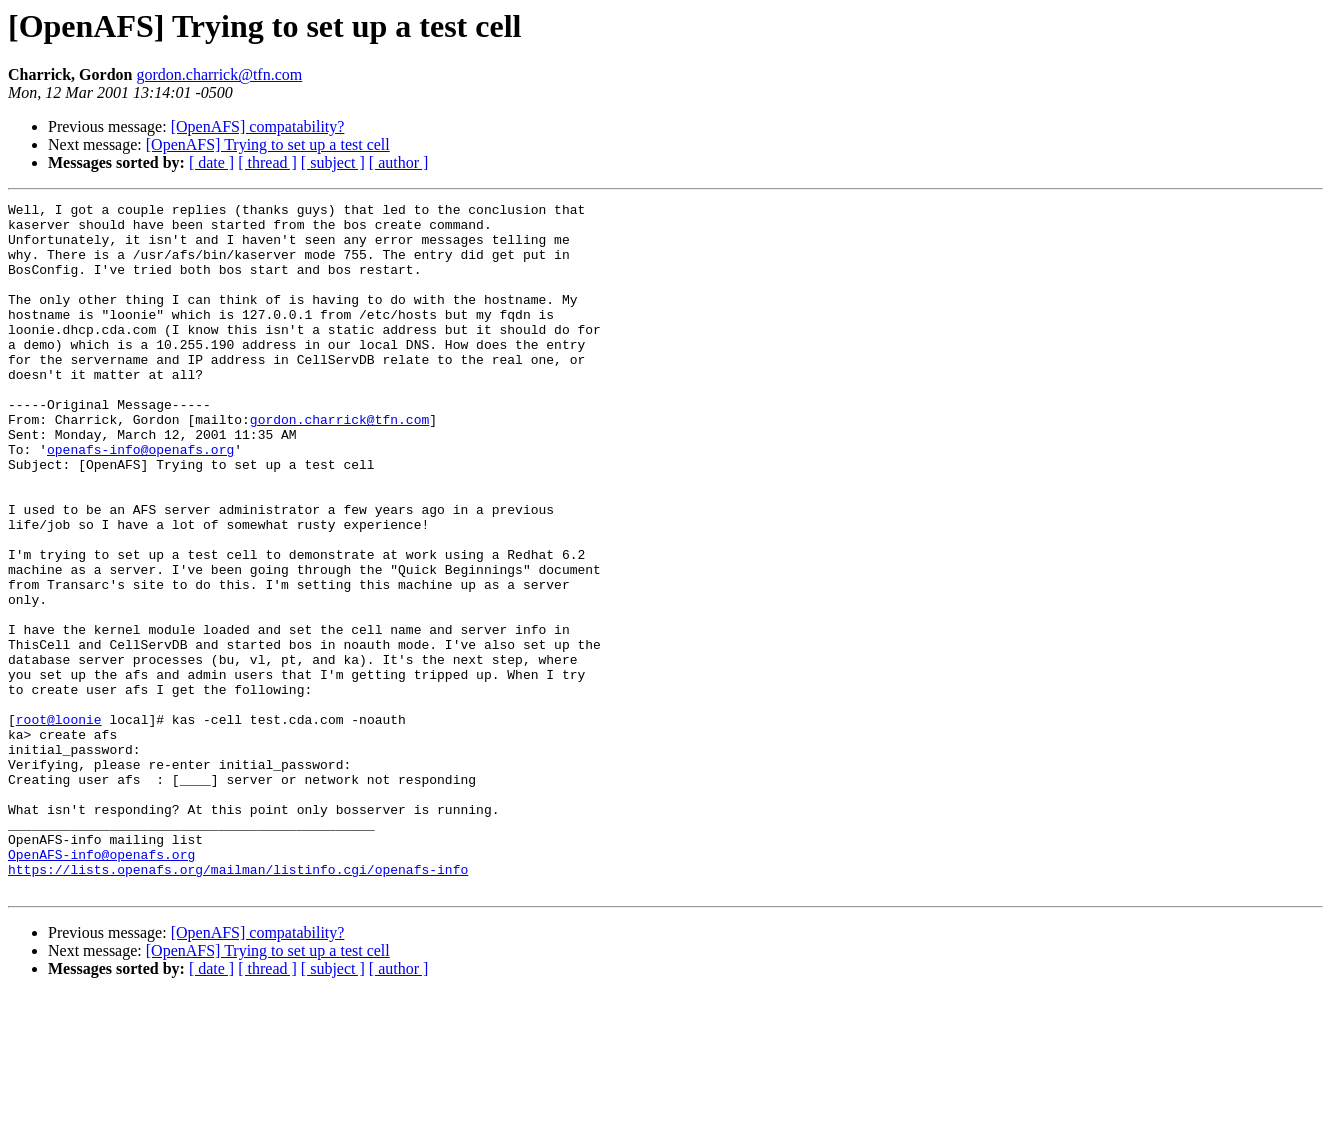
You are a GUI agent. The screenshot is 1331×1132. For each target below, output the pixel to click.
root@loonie (59, 824)
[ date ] (211, 162)
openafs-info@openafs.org (140, 500)
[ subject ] (333, 162)
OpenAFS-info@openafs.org (101, 986)
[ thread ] (267, 162)
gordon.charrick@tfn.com (219, 74)
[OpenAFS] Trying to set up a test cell (268, 144)
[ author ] (399, 162)
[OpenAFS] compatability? (258, 126)
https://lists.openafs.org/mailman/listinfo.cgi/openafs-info (238, 1004)
